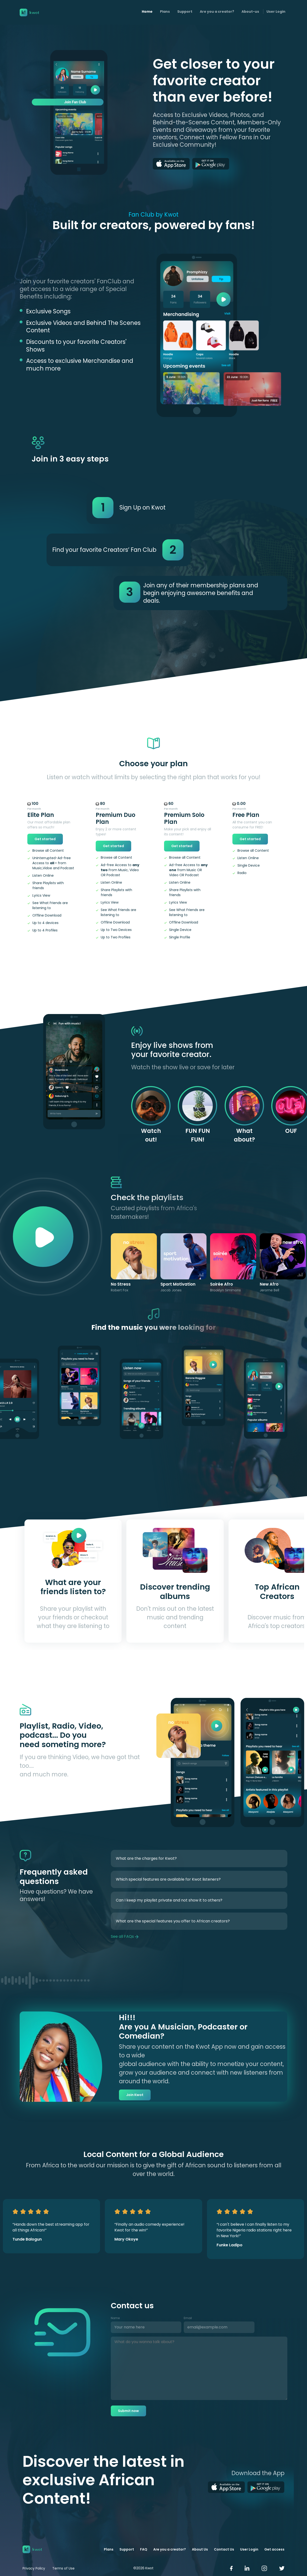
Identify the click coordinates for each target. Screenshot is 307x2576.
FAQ (143, 2549)
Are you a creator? (217, 11)
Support (184, 11)
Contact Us (224, 2549)
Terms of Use (63, 2568)
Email (188, 2318)
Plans (165, 11)
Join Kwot (134, 2094)
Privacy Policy (34, 2568)
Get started (45, 839)
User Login (275, 11)
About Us (200, 2549)
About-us (250, 11)
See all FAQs (125, 1936)
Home (147, 11)
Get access (274, 2549)
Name (115, 2318)
